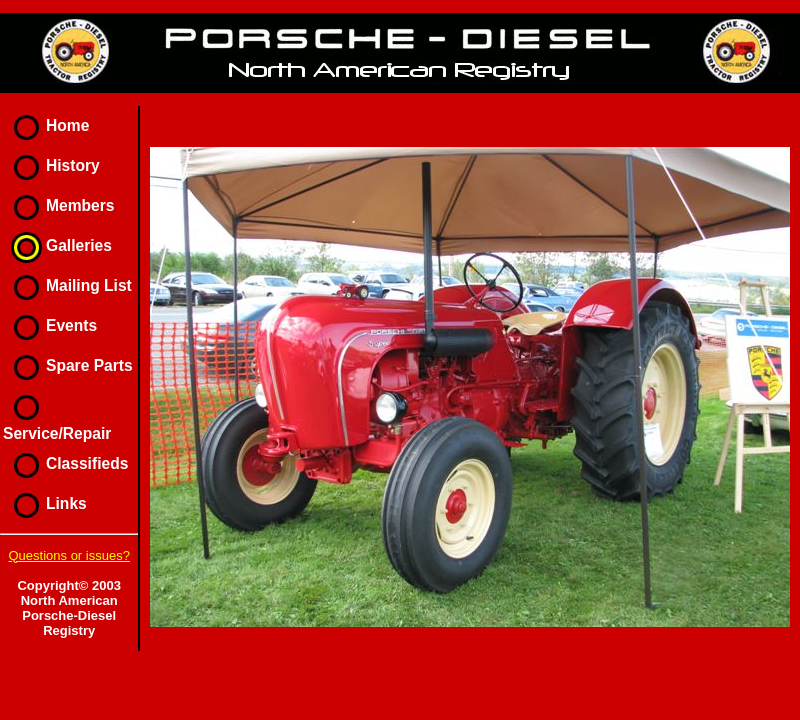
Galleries (57, 245)
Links (45, 503)
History (51, 165)
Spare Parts (68, 365)
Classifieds (65, 463)
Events (50, 325)
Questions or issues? (68, 555)
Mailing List (67, 285)
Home (46, 125)
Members (58, 205)
